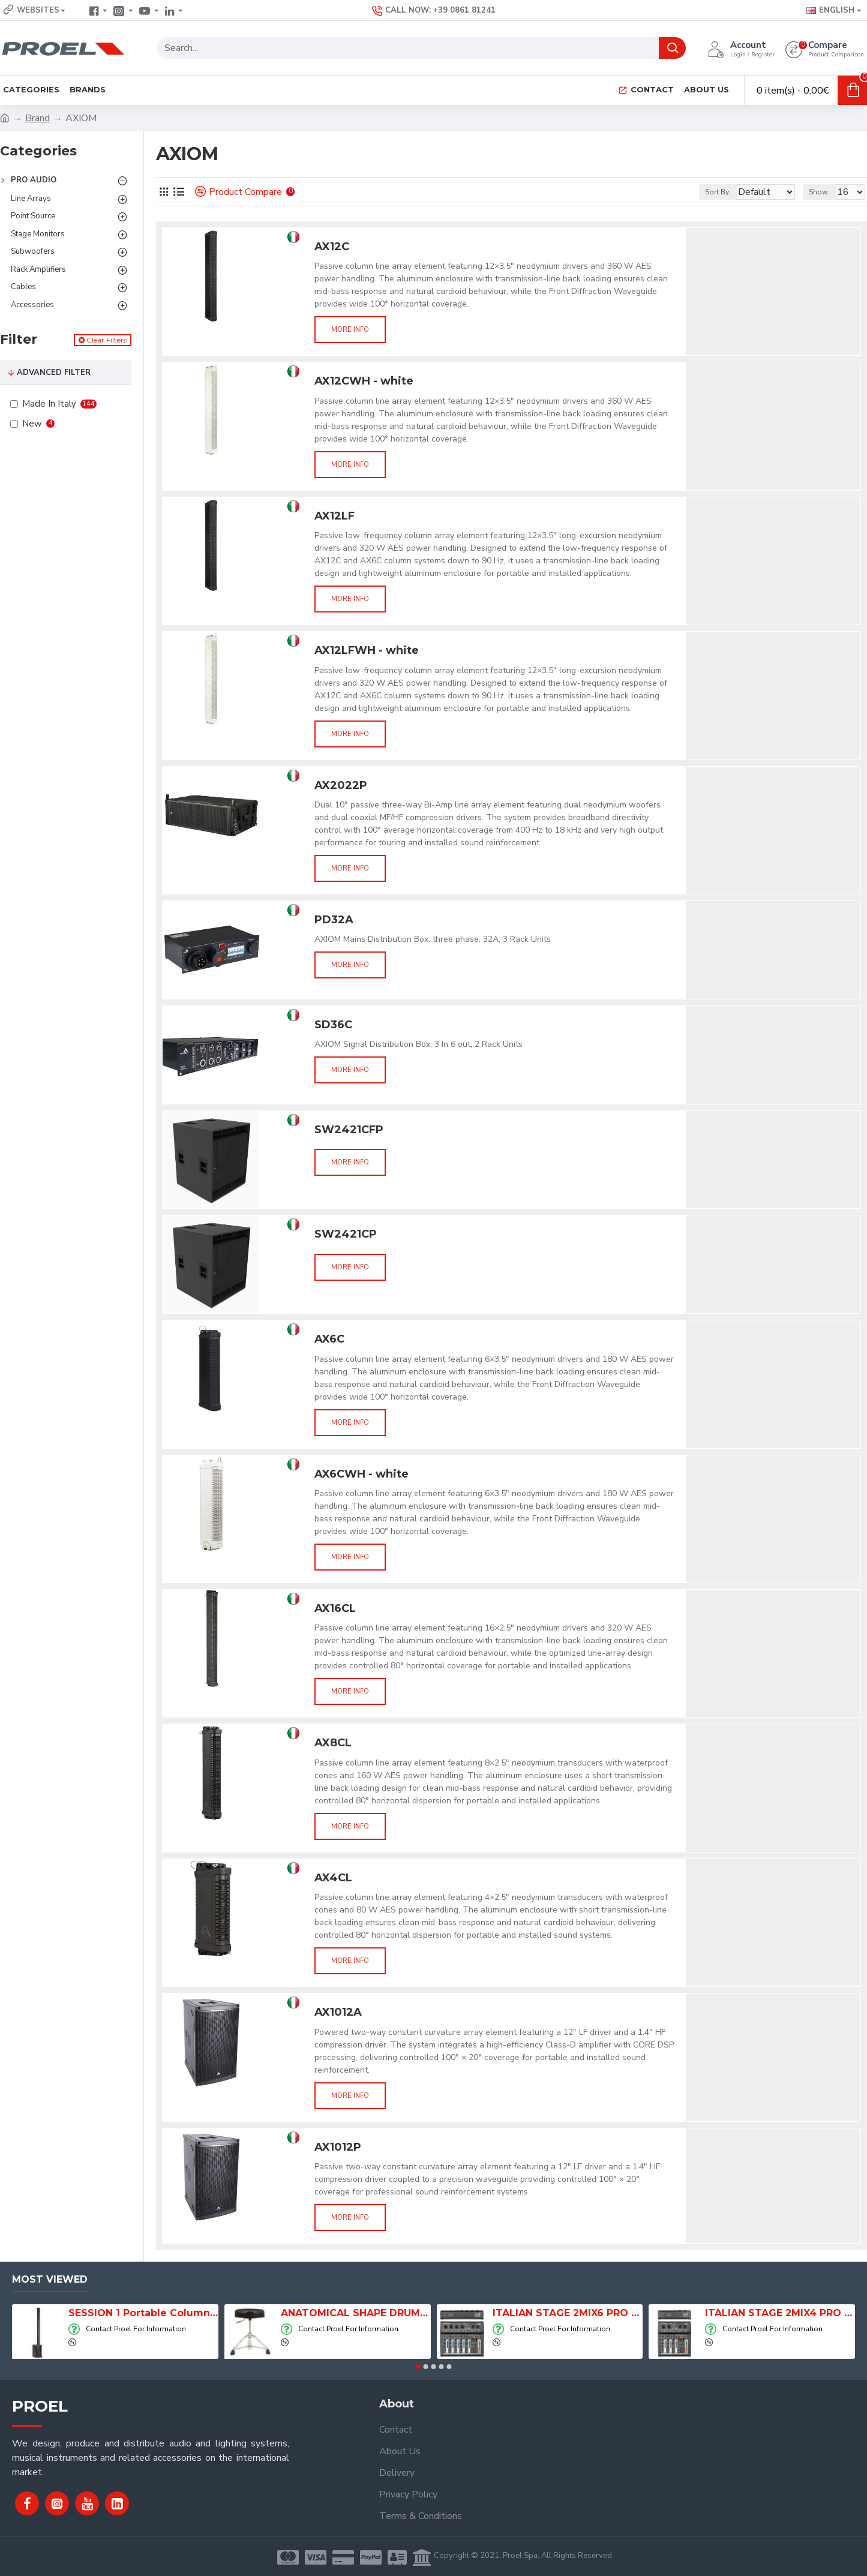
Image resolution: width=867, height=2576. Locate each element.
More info (350, 329)
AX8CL (333, 1742)
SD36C (333, 1024)
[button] (418, 2366)
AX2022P (340, 785)
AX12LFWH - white (366, 650)
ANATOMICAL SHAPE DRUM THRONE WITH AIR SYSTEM (356, 2313)
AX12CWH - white (363, 381)
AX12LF (334, 516)
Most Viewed (50, 2279)
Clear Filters (106, 339)
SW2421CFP (348, 1129)
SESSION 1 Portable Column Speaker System (143, 2313)
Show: (824, 192)
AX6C (329, 1339)
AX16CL (335, 1608)
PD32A (333, 919)
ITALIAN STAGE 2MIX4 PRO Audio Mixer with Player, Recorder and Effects (780, 2313)
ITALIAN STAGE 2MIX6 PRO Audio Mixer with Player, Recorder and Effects (568, 2313)
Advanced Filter (54, 372)
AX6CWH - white (361, 1474)
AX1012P (337, 2147)
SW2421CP (345, 1234)
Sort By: (709, 192)
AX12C (331, 246)
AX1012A (338, 2012)
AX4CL (333, 1877)
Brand (37, 118)
